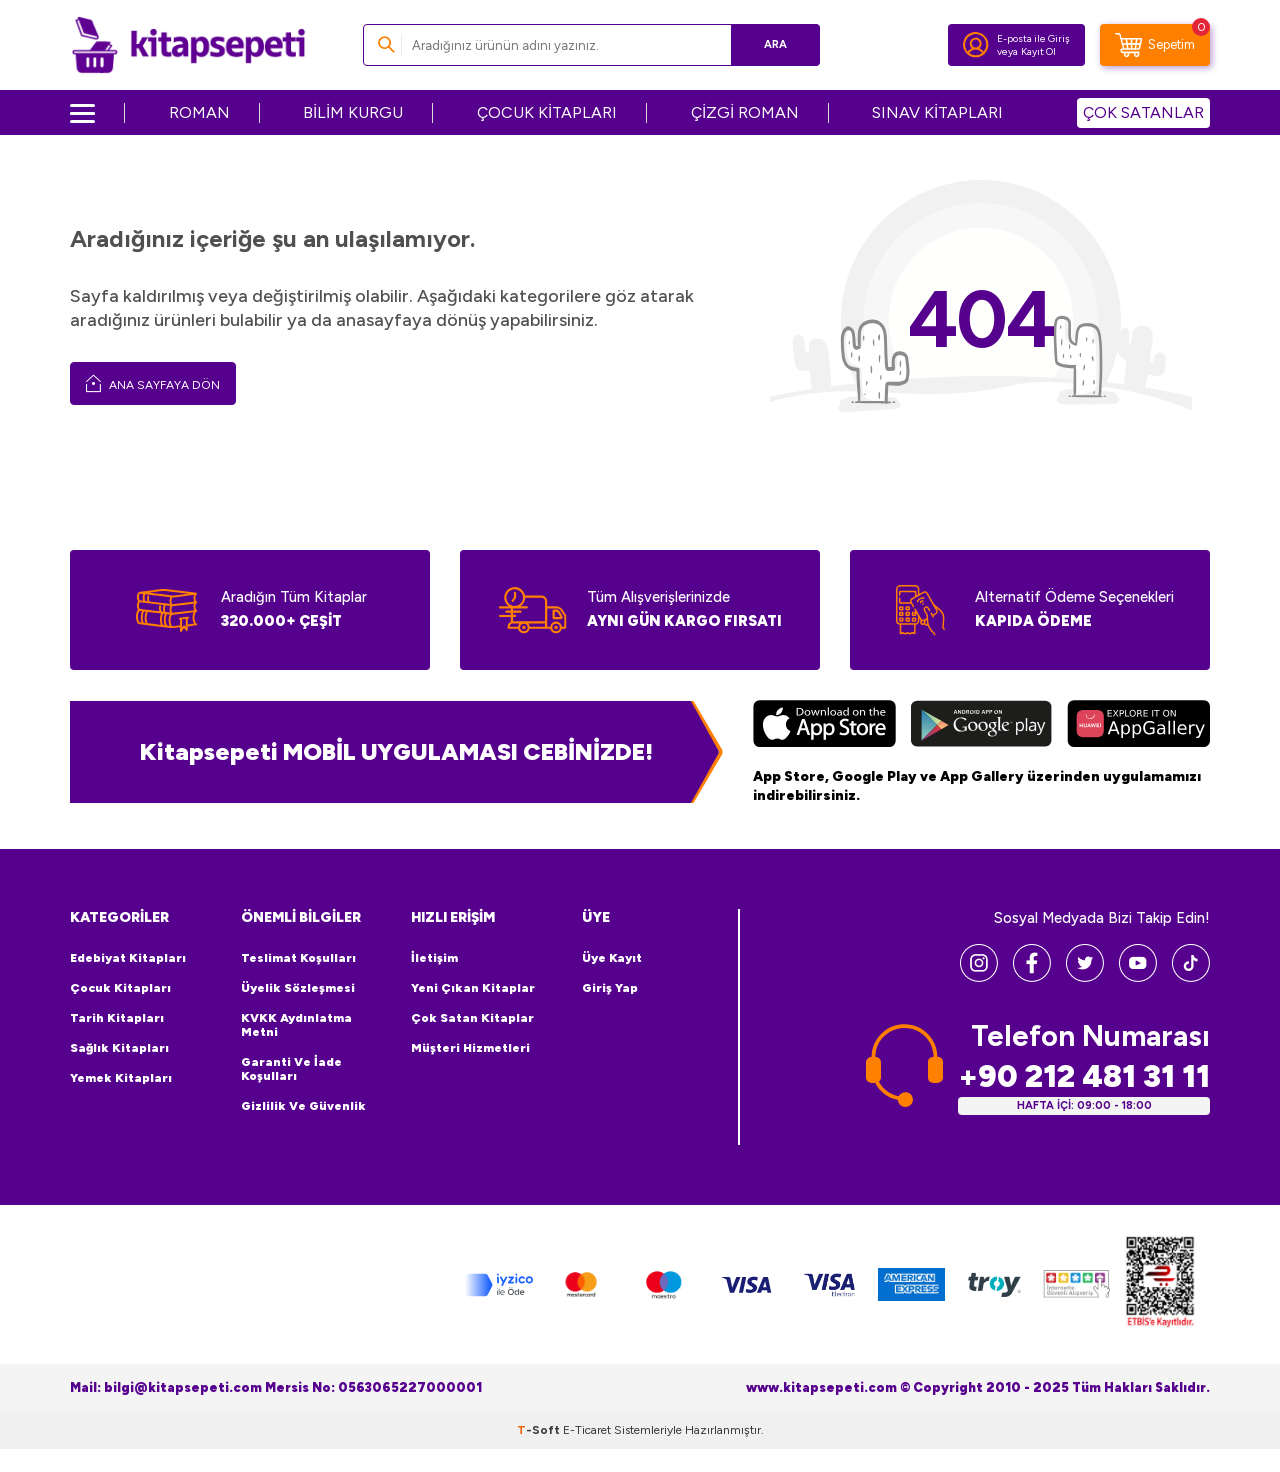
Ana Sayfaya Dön (153, 383)
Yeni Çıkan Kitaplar (473, 988)
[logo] (188, 45)
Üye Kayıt (612, 958)
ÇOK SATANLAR (1143, 112)
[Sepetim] (1155, 45)
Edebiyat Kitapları (128, 958)
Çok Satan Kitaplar (472, 1018)
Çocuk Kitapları (120, 988)
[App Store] (824, 726)
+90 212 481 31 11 (1084, 1076)
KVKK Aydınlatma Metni (296, 1025)
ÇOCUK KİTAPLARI (547, 112)
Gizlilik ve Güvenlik (303, 1106)
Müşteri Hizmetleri (470, 1048)
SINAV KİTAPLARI (937, 112)
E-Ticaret (587, 1430)
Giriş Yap (610, 988)
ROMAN (199, 112)
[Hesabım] (976, 45)
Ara (775, 44)
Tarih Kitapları (117, 1018)
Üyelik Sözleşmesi (298, 988)
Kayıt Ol (1038, 51)
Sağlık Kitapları (119, 1048)
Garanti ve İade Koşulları (291, 1069)
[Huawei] (1138, 726)
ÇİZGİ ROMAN (745, 112)
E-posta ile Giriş (1033, 38)
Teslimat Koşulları (298, 958)
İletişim (434, 958)
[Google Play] (981, 726)
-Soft (540, 1430)
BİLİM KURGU (353, 112)
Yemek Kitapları (121, 1078)
